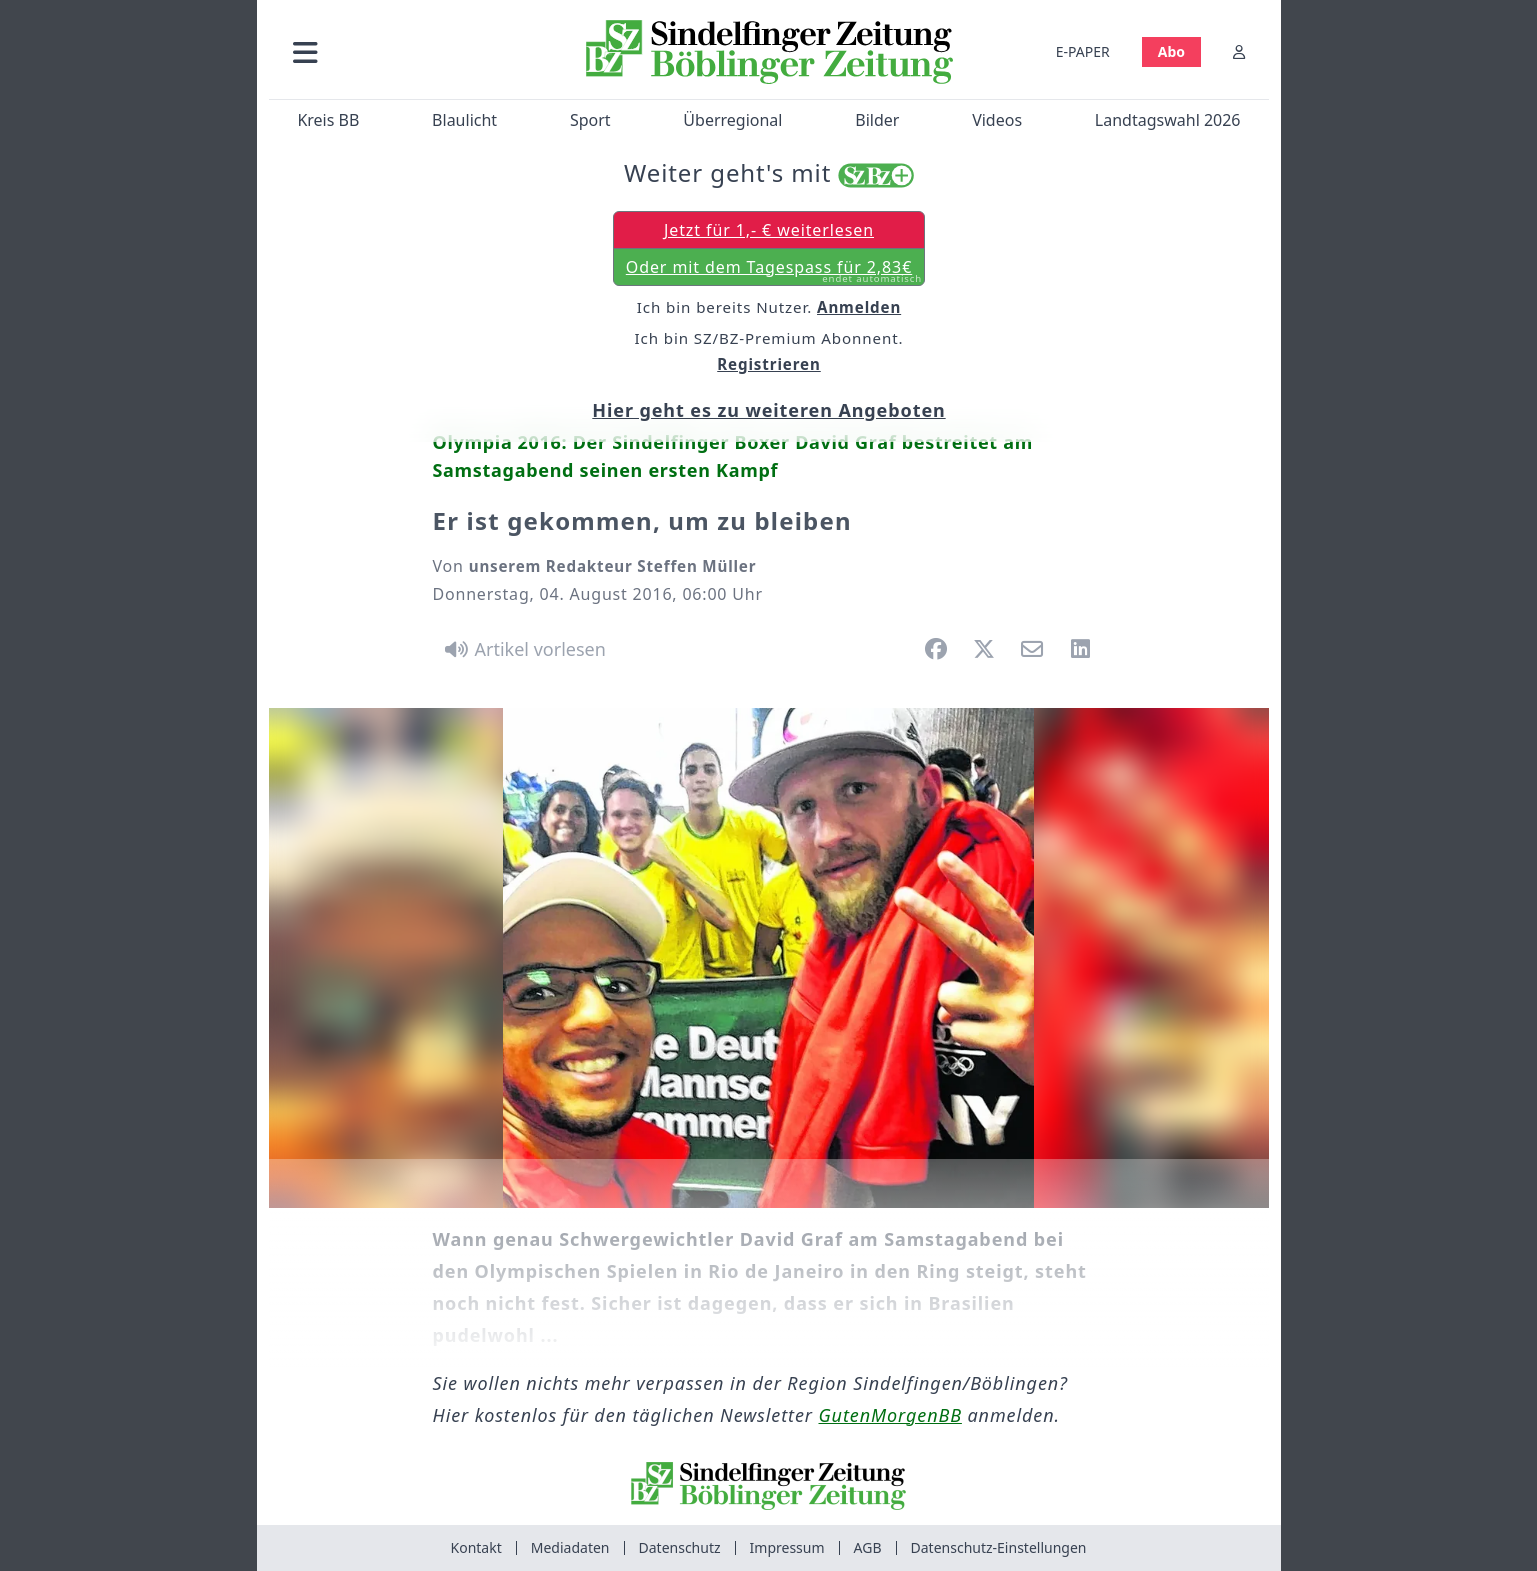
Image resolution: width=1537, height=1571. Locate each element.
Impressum (787, 1547)
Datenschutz (680, 1547)
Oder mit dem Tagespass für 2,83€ (773, 270)
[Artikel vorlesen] (522, 649)
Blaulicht (464, 120)
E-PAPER (1082, 51)
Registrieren (769, 364)
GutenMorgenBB (890, 1415)
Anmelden (859, 306)
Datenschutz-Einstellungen (999, 1547)
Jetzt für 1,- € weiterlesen (768, 229)
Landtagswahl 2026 (1167, 120)
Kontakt (476, 1547)
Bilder (877, 120)
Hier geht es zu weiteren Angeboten (768, 410)
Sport (589, 120)
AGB (868, 1547)
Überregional (732, 120)
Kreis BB (328, 120)
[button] (412, 51)
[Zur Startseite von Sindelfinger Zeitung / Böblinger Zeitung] (768, 52)
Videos (997, 120)
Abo (1170, 51)
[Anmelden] (1239, 51)
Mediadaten (570, 1547)
